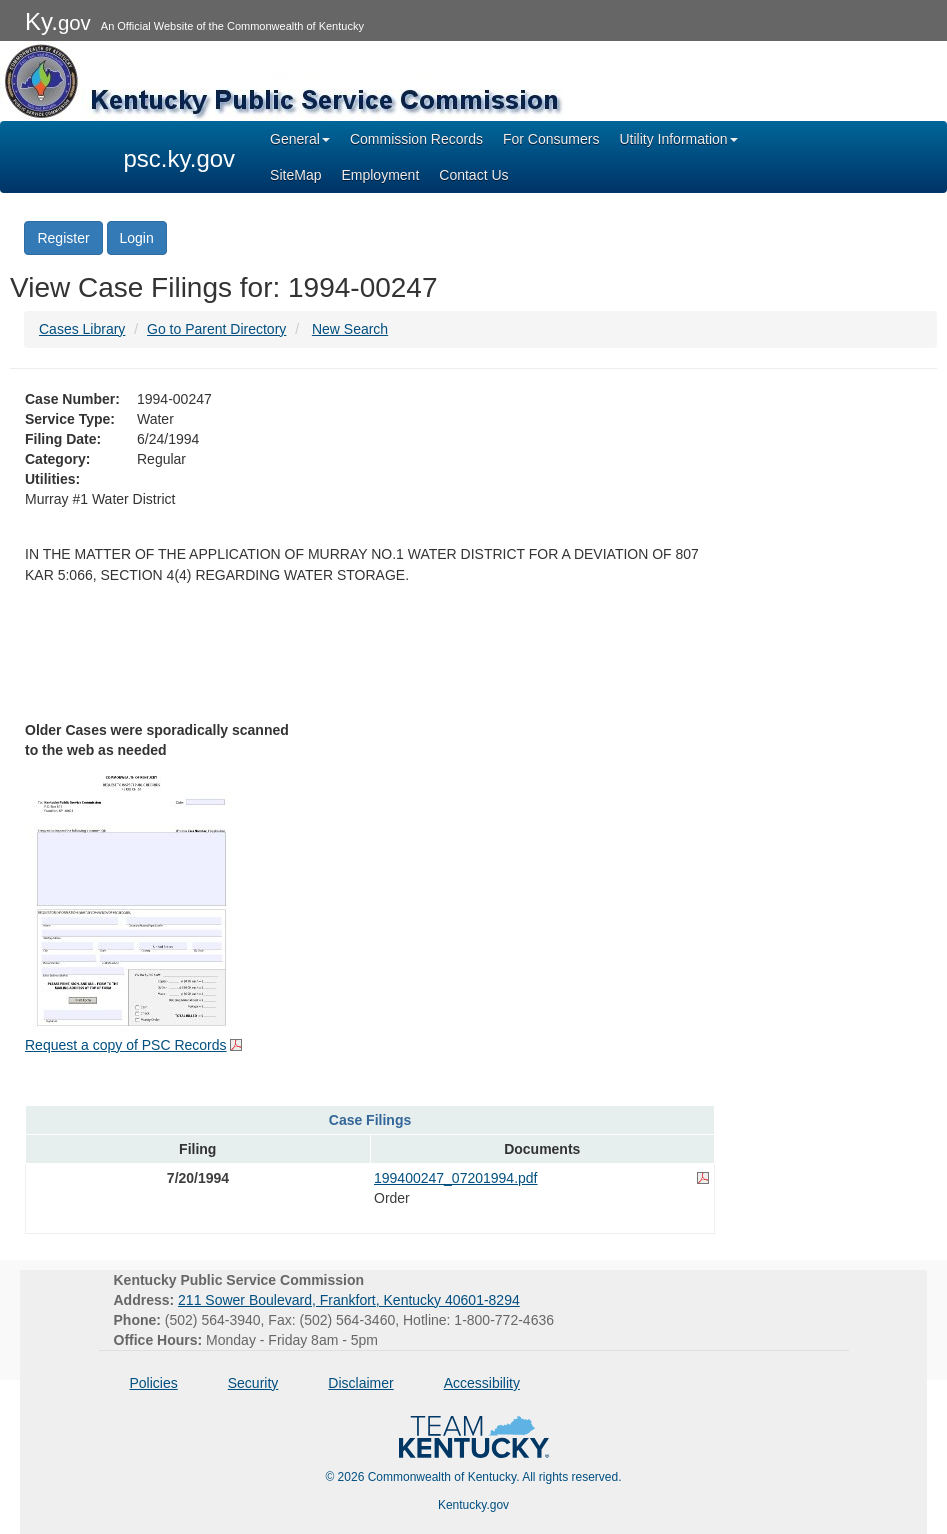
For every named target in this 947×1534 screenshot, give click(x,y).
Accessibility (482, 1383)
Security (253, 1383)
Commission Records (416, 139)
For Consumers (551, 139)
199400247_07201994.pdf (456, 1178)
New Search (350, 329)
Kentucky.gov (473, 1505)
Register (63, 238)
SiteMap (295, 175)
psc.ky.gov (180, 158)
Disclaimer (360, 1383)
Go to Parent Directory (216, 329)
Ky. (58, 21)
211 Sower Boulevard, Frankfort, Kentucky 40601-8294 (349, 1300)
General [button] (300, 139)
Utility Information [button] (678, 139)
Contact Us (473, 175)
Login (137, 238)
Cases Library (82, 329)
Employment (380, 175)
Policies (154, 1383)
